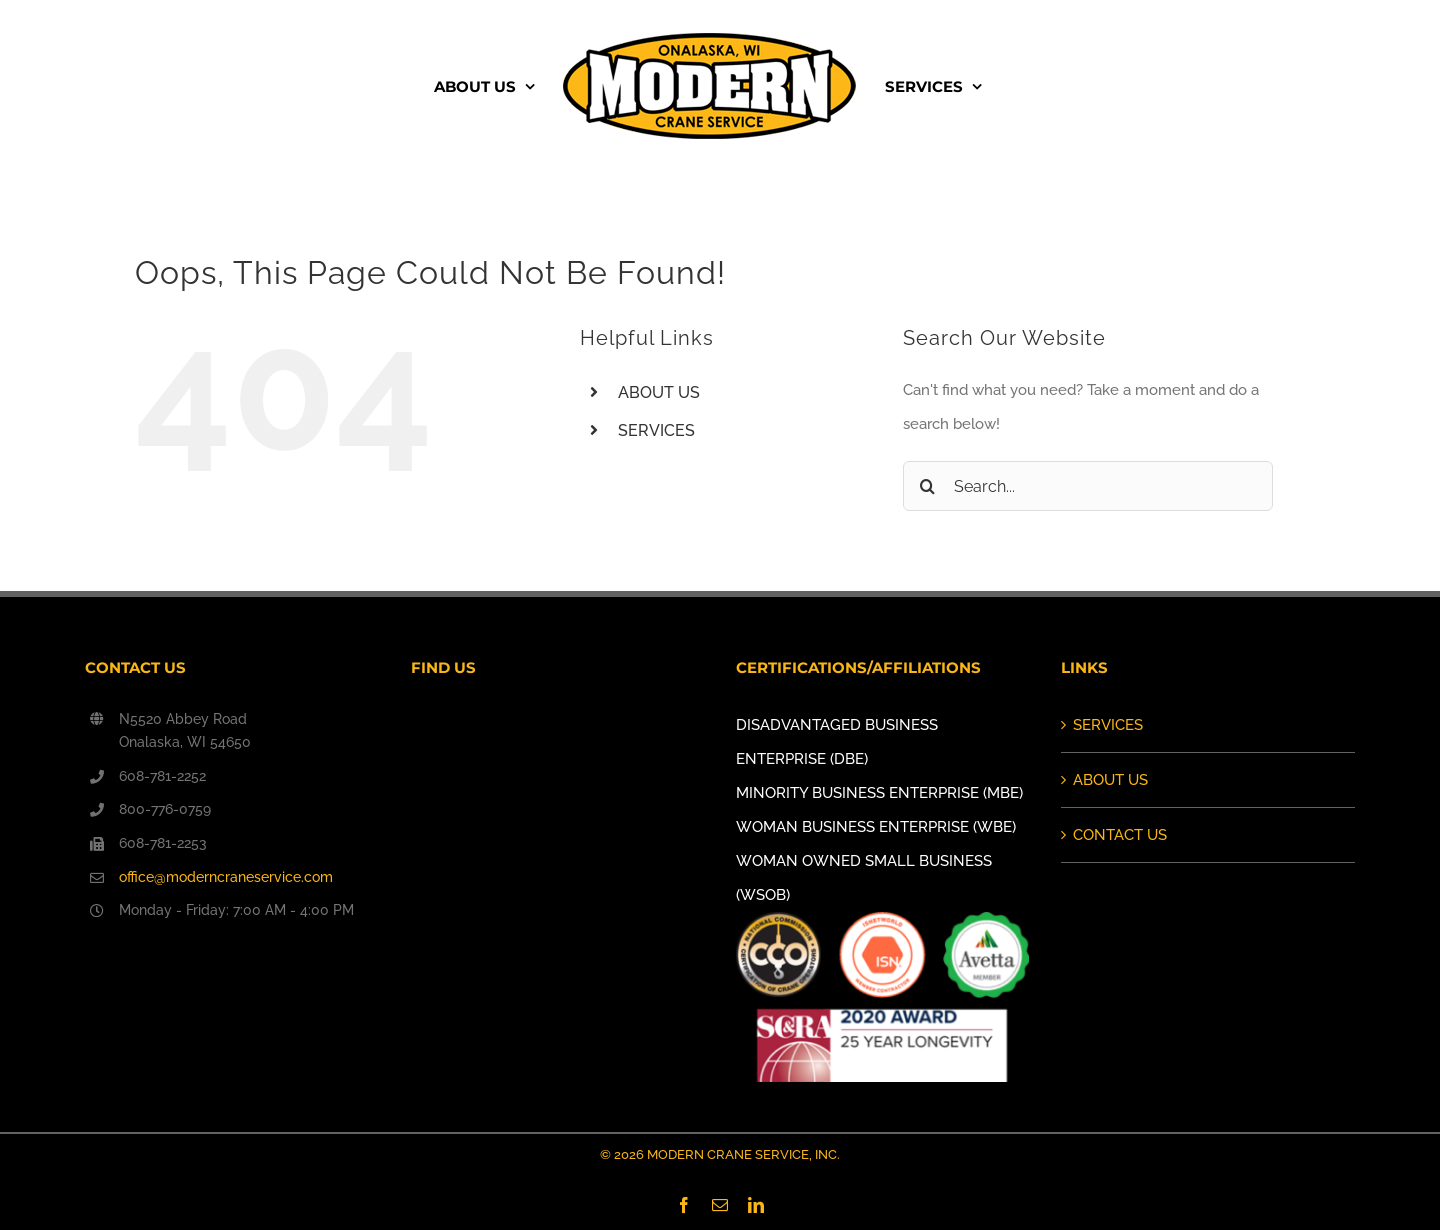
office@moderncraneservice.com (226, 877)
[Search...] (1088, 486)
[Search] (928, 486)
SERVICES (656, 430)
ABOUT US (659, 392)
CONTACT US (1120, 835)
